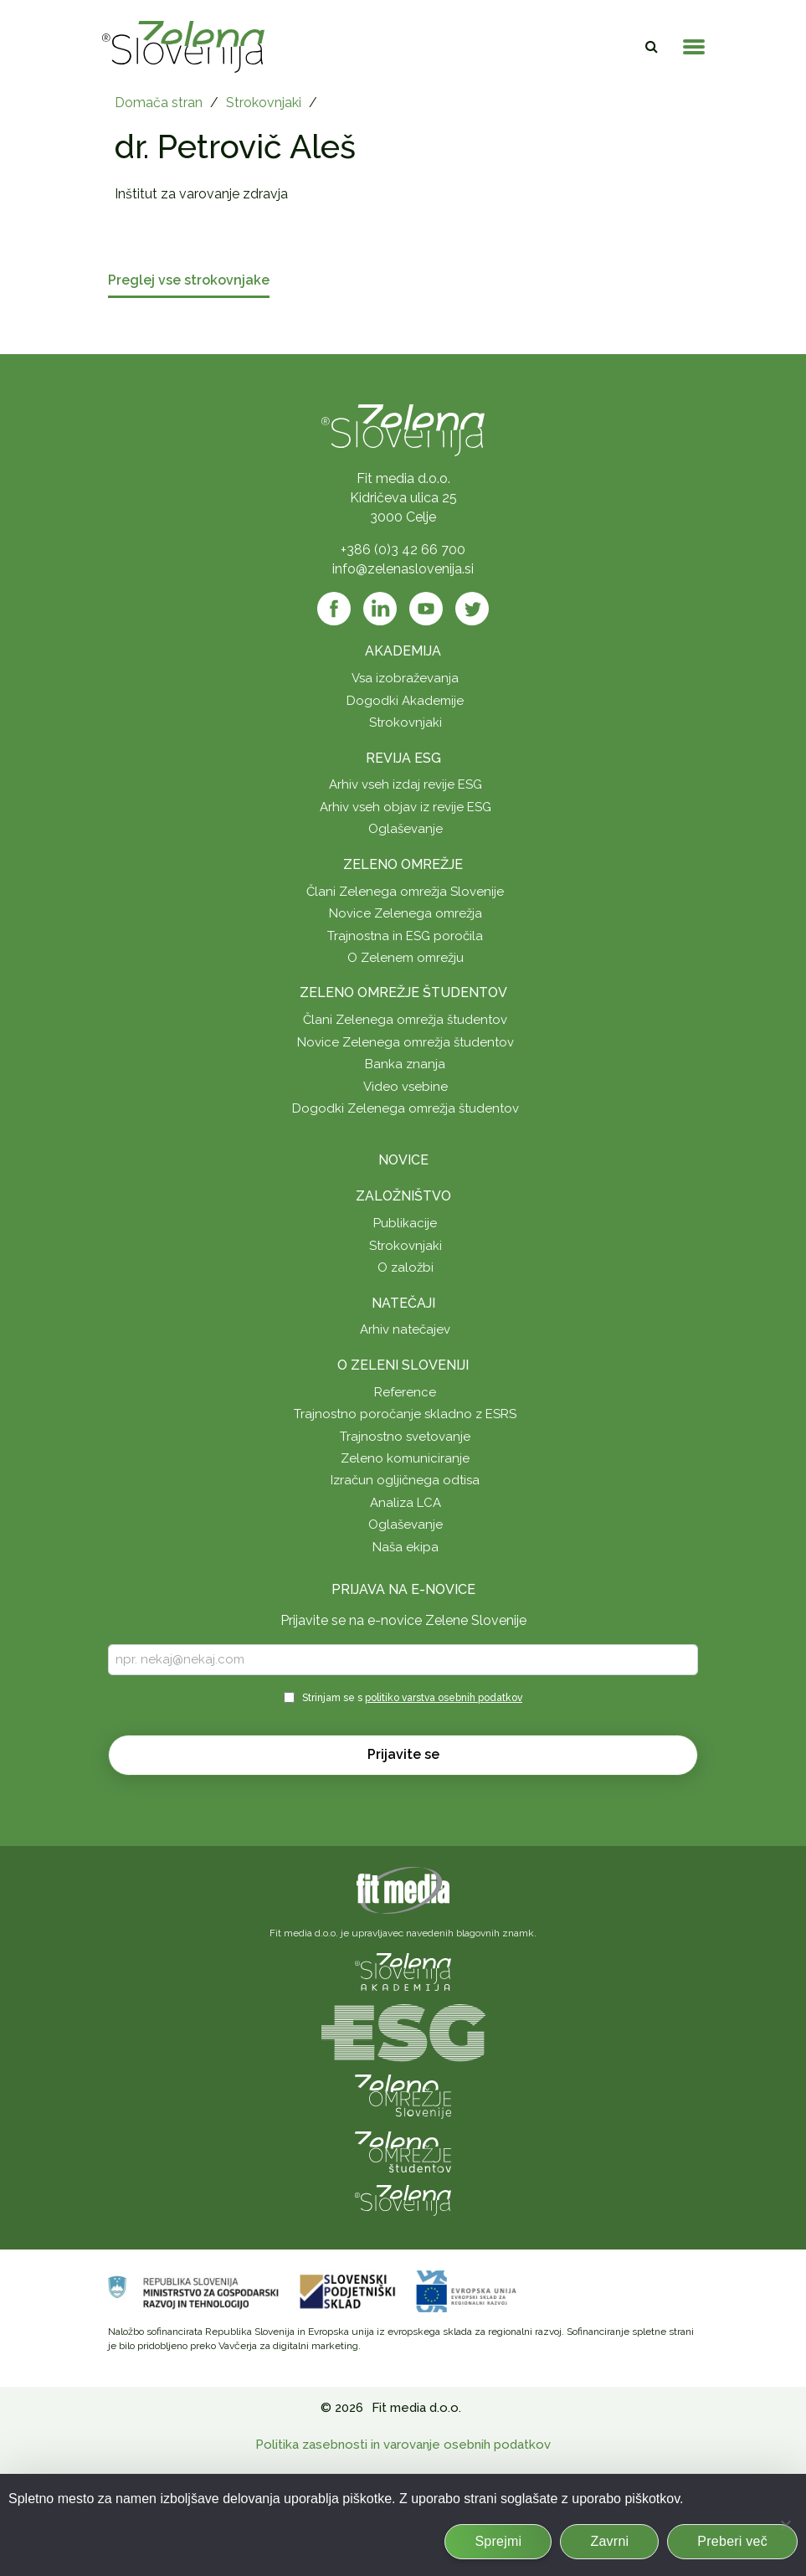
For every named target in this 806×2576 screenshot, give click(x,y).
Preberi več (732, 2541)
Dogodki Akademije (405, 700)
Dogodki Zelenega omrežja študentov (405, 1108)
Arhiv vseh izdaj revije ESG (405, 784)
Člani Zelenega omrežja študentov (405, 1019)
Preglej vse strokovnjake (189, 281)
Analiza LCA (405, 1502)
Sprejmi (498, 2541)
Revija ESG (403, 758)
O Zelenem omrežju (405, 957)
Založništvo (403, 1196)
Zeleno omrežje (403, 864)
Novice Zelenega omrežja (405, 913)
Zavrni (609, 2541)
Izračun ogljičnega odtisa (405, 1480)
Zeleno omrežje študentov (403, 992)
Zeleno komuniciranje (405, 1458)
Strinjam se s (412, 1698)
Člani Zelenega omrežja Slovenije (405, 891)
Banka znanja (405, 1064)
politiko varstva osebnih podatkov (443, 1698)
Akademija (403, 651)
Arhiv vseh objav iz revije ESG (405, 807)
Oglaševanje (405, 828)
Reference (405, 1392)
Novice (403, 1160)
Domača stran (159, 103)
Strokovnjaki (263, 103)
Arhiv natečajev (405, 1329)
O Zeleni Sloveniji (403, 1365)
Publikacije (405, 1223)
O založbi (405, 1267)
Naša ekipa (405, 1547)
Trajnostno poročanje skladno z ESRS (405, 1414)
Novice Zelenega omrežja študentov (405, 1042)
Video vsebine (405, 1086)
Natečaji (403, 1303)
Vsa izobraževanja (405, 678)
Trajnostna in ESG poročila (405, 936)
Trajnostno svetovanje (405, 1436)
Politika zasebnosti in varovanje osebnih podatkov (403, 2444)
